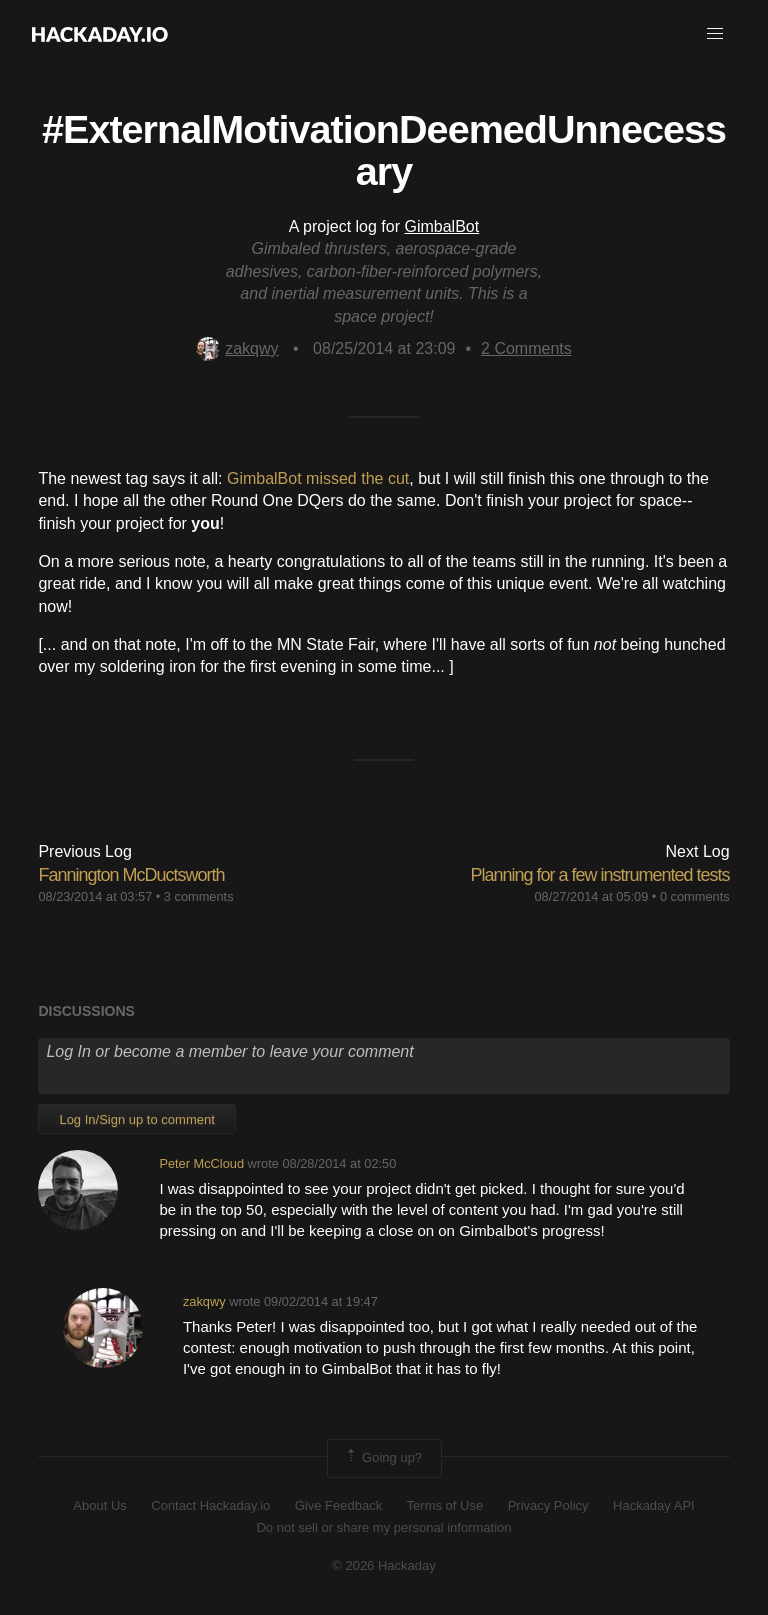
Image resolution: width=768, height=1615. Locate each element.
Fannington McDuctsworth (131, 875)
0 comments (695, 896)
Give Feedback (338, 1505)
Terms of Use (445, 1505)
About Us (99, 1505)
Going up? (383, 1458)
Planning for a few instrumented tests (599, 875)
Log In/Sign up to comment (136, 1119)
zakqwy (237, 348)
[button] (715, 34)
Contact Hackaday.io (210, 1505)
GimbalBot (441, 226)
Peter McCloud (201, 1163)
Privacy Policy (548, 1505)
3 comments (199, 896)
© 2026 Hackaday (384, 1565)
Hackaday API (654, 1505)
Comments (526, 348)
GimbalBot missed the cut (318, 478)
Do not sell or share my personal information (383, 1527)
